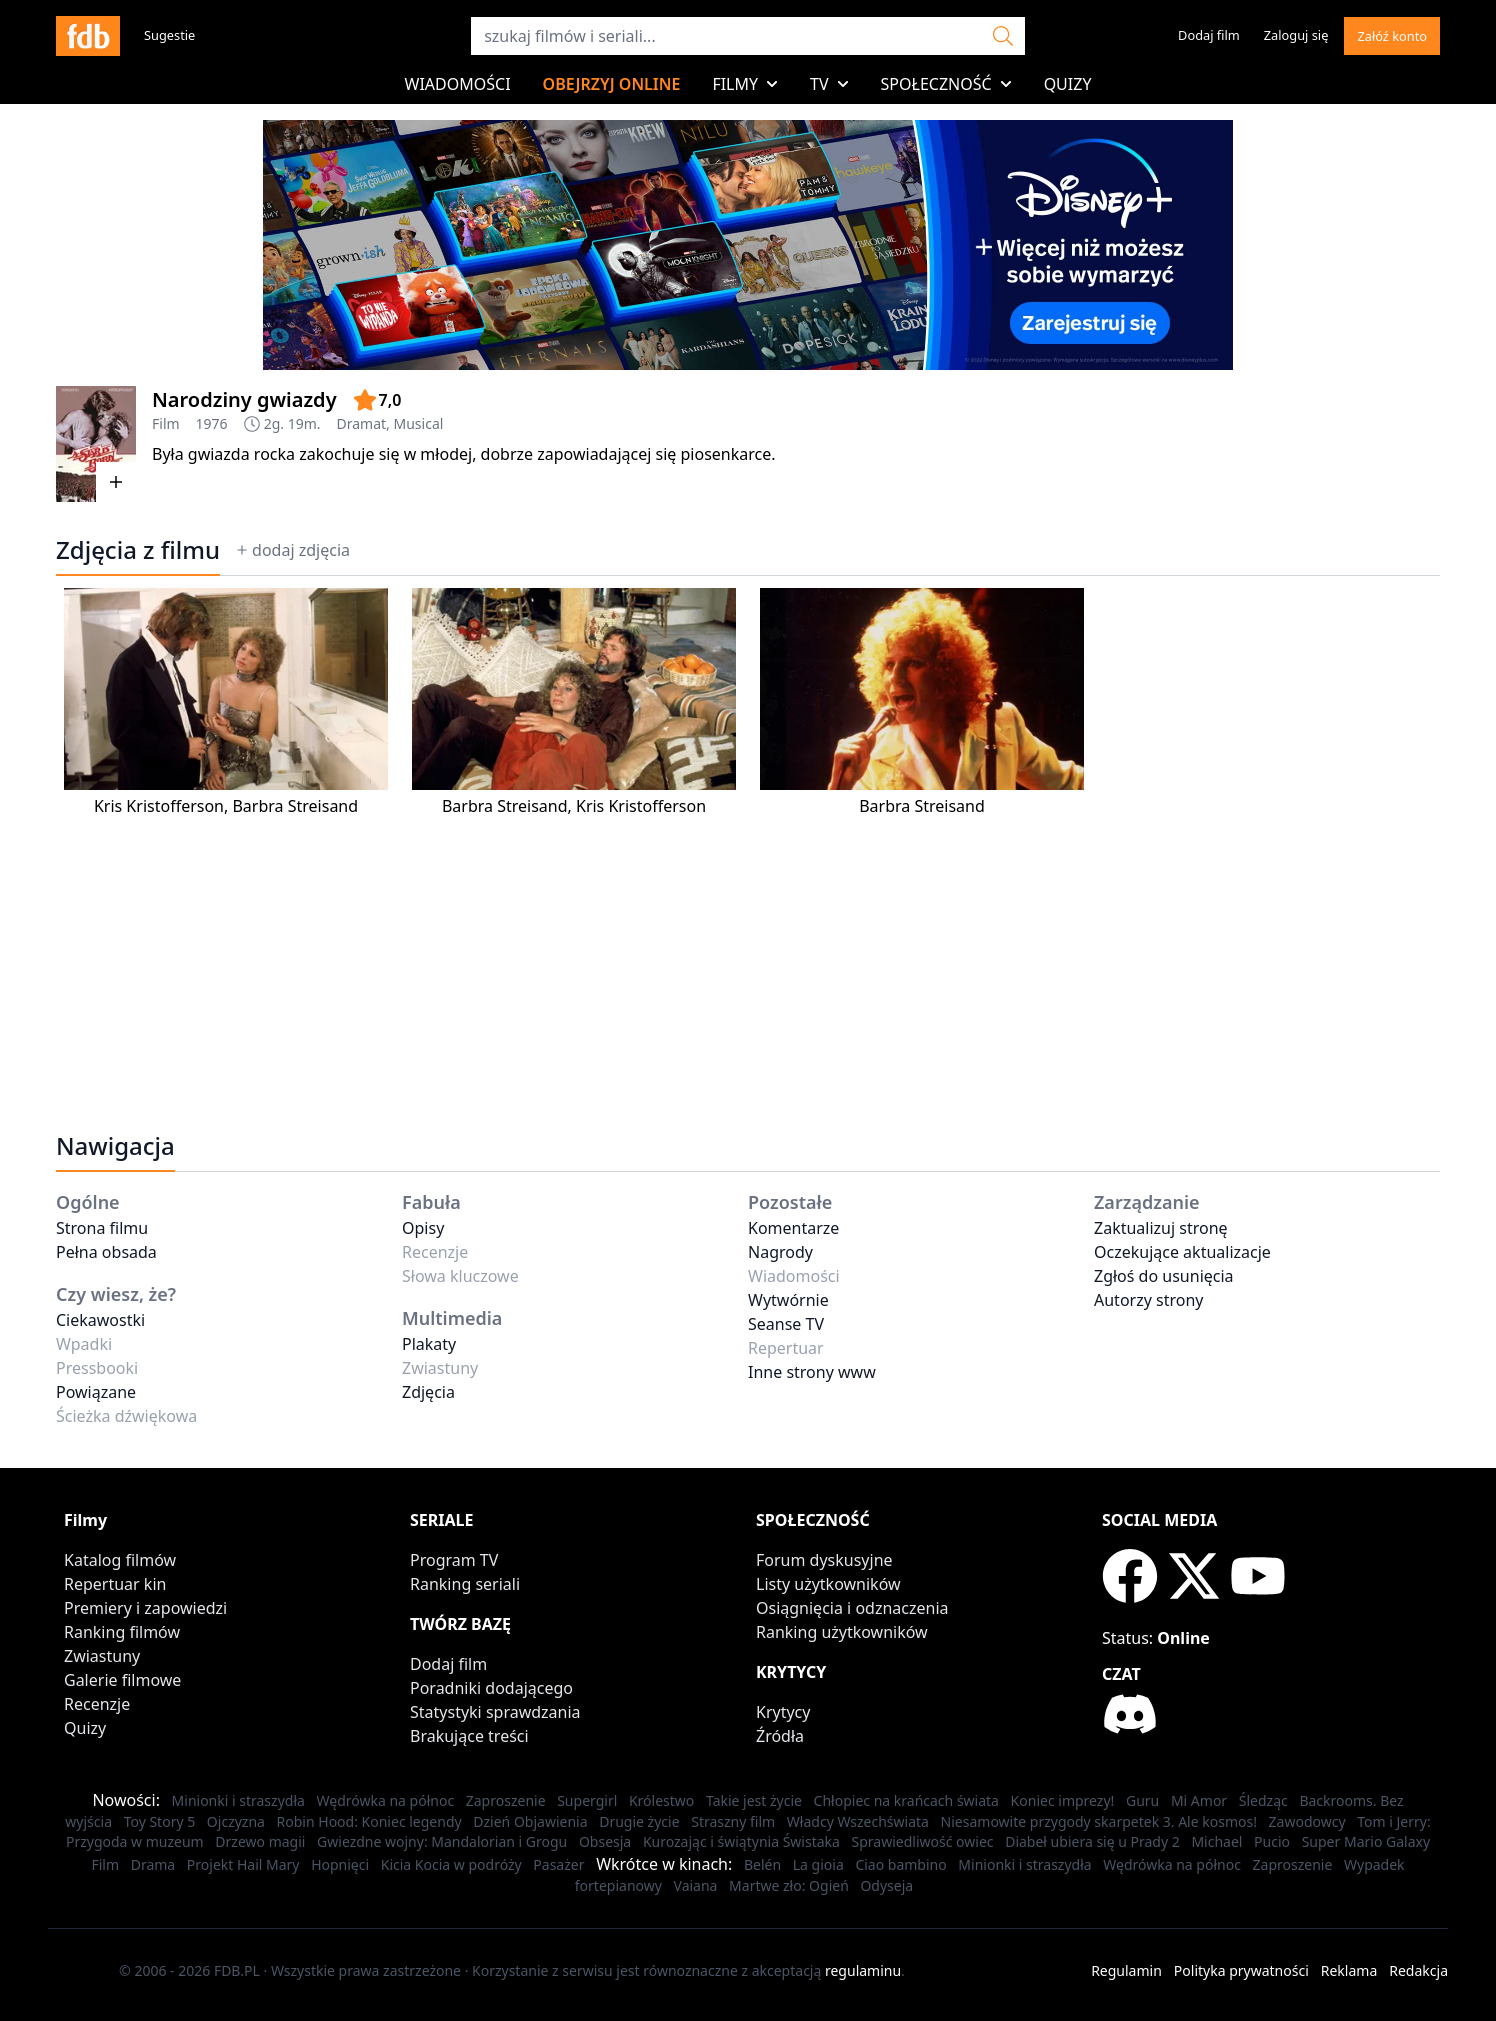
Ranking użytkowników (842, 1632)
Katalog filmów (120, 1560)
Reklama (1349, 1970)
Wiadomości (458, 84)
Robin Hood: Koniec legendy (369, 1821)
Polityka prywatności (1241, 1970)
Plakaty (429, 1344)
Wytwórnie (788, 1300)
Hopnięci (340, 1864)
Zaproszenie (506, 1800)
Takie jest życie (754, 1800)
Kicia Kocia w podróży (451, 1864)
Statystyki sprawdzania (495, 1712)
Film (166, 423)
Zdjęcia (428, 1392)
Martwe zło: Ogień (789, 1885)
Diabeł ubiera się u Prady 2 (1092, 1841)
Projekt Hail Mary (243, 1864)
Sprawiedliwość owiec (923, 1841)
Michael (1216, 1841)
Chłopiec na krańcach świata (906, 1800)
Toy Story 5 (160, 1821)
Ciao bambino (900, 1864)
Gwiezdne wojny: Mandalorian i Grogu (442, 1841)
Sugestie (169, 35)
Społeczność (946, 84)
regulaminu (863, 1970)
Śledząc (1263, 1800)
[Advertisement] (656, 958)
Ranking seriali (465, 1584)
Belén (762, 1864)
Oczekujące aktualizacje (1182, 1252)
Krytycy (783, 1712)
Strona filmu (102, 1228)
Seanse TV (786, 1324)
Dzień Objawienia (530, 1821)
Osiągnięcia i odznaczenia (852, 1608)
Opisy (423, 1228)
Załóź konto (1392, 36)
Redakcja (1418, 1970)
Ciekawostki (100, 1320)
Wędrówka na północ (386, 1800)
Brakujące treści (469, 1736)
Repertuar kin (115, 1584)
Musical (419, 423)
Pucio (1272, 1841)
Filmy (745, 84)
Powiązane (96, 1392)
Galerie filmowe (122, 1680)
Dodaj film (1209, 35)
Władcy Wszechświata (858, 1821)
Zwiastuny (102, 1656)
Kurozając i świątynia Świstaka (741, 1841)
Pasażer (558, 1864)
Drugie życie (639, 1821)
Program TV (454, 1560)
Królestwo (661, 1800)
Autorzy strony (1148, 1300)
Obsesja (605, 1841)
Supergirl (587, 1800)
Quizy (1068, 84)
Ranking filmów (122, 1632)
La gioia (818, 1864)
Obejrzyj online (612, 84)
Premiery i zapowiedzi (145, 1608)
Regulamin (1126, 1970)
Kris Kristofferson (159, 806)
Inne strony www (812, 1372)
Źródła (780, 1736)
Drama (153, 1864)
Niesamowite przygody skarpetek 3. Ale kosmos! (1099, 1821)
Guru (1142, 1800)
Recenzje (97, 1704)
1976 (212, 423)
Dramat (362, 423)
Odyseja (886, 1885)
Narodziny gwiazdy (244, 399)
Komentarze (793, 1228)
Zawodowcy (1307, 1821)
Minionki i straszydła (238, 1800)
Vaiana (696, 1885)
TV (829, 84)
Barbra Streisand (295, 806)
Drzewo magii (260, 1841)
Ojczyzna (236, 1821)
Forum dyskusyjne (824, 1560)
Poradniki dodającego (491, 1688)
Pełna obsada (106, 1252)
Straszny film (733, 1821)
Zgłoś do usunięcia (1164, 1276)
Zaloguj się (1296, 35)
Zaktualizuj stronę (1161, 1228)
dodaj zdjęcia (293, 550)
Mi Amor (1199, 1800)
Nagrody (780, 1252)
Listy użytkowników (828, 1584)
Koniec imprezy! (1063, 1800)
